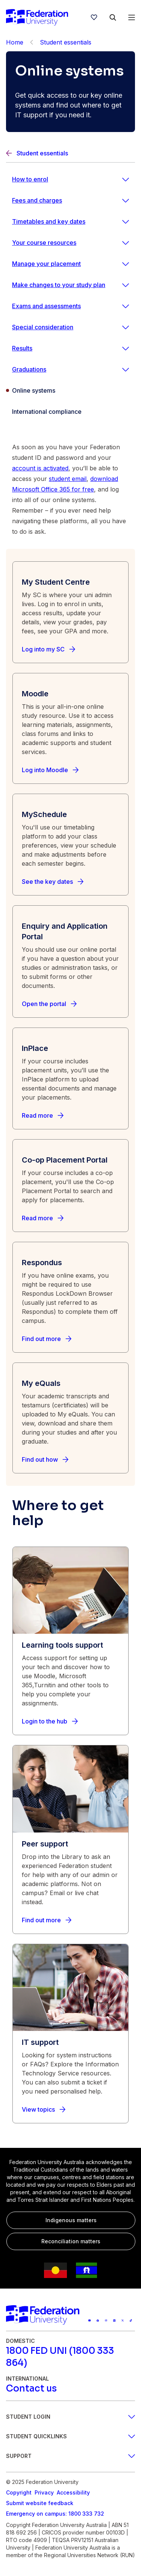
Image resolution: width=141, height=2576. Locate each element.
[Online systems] (70, 390)
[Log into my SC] (48, 649)
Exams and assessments (46, 306)
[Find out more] (46, 1338)
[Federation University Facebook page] (98, 2320)
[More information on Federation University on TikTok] (131, 2320)
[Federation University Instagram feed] (106, 2320)
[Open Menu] (131, 17)
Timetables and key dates (48, 221)
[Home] (37, 17)
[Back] (31, 42)
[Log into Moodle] (50, 769)
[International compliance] (70, 411)
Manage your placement (46, 263)
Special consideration (42, 327)
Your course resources (44, 242)
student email (67, 478)
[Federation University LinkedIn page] (114, 2320)
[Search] (112, 17)
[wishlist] (94, 17)
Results (22, 348)
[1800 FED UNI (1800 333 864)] (70, 2357)
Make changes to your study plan (58, 285)
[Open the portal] (49, 1003)
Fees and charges (37, 200)
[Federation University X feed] (122, 2320)
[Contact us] (31, 2388)
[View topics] (43, 2109)
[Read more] (43, 1115)
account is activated (40, 468)
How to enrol (30, 179)
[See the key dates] (52, 881)
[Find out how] (45, 1459)
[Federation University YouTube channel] (89, 2320)
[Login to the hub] (50, 1721)
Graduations (29, 369)
